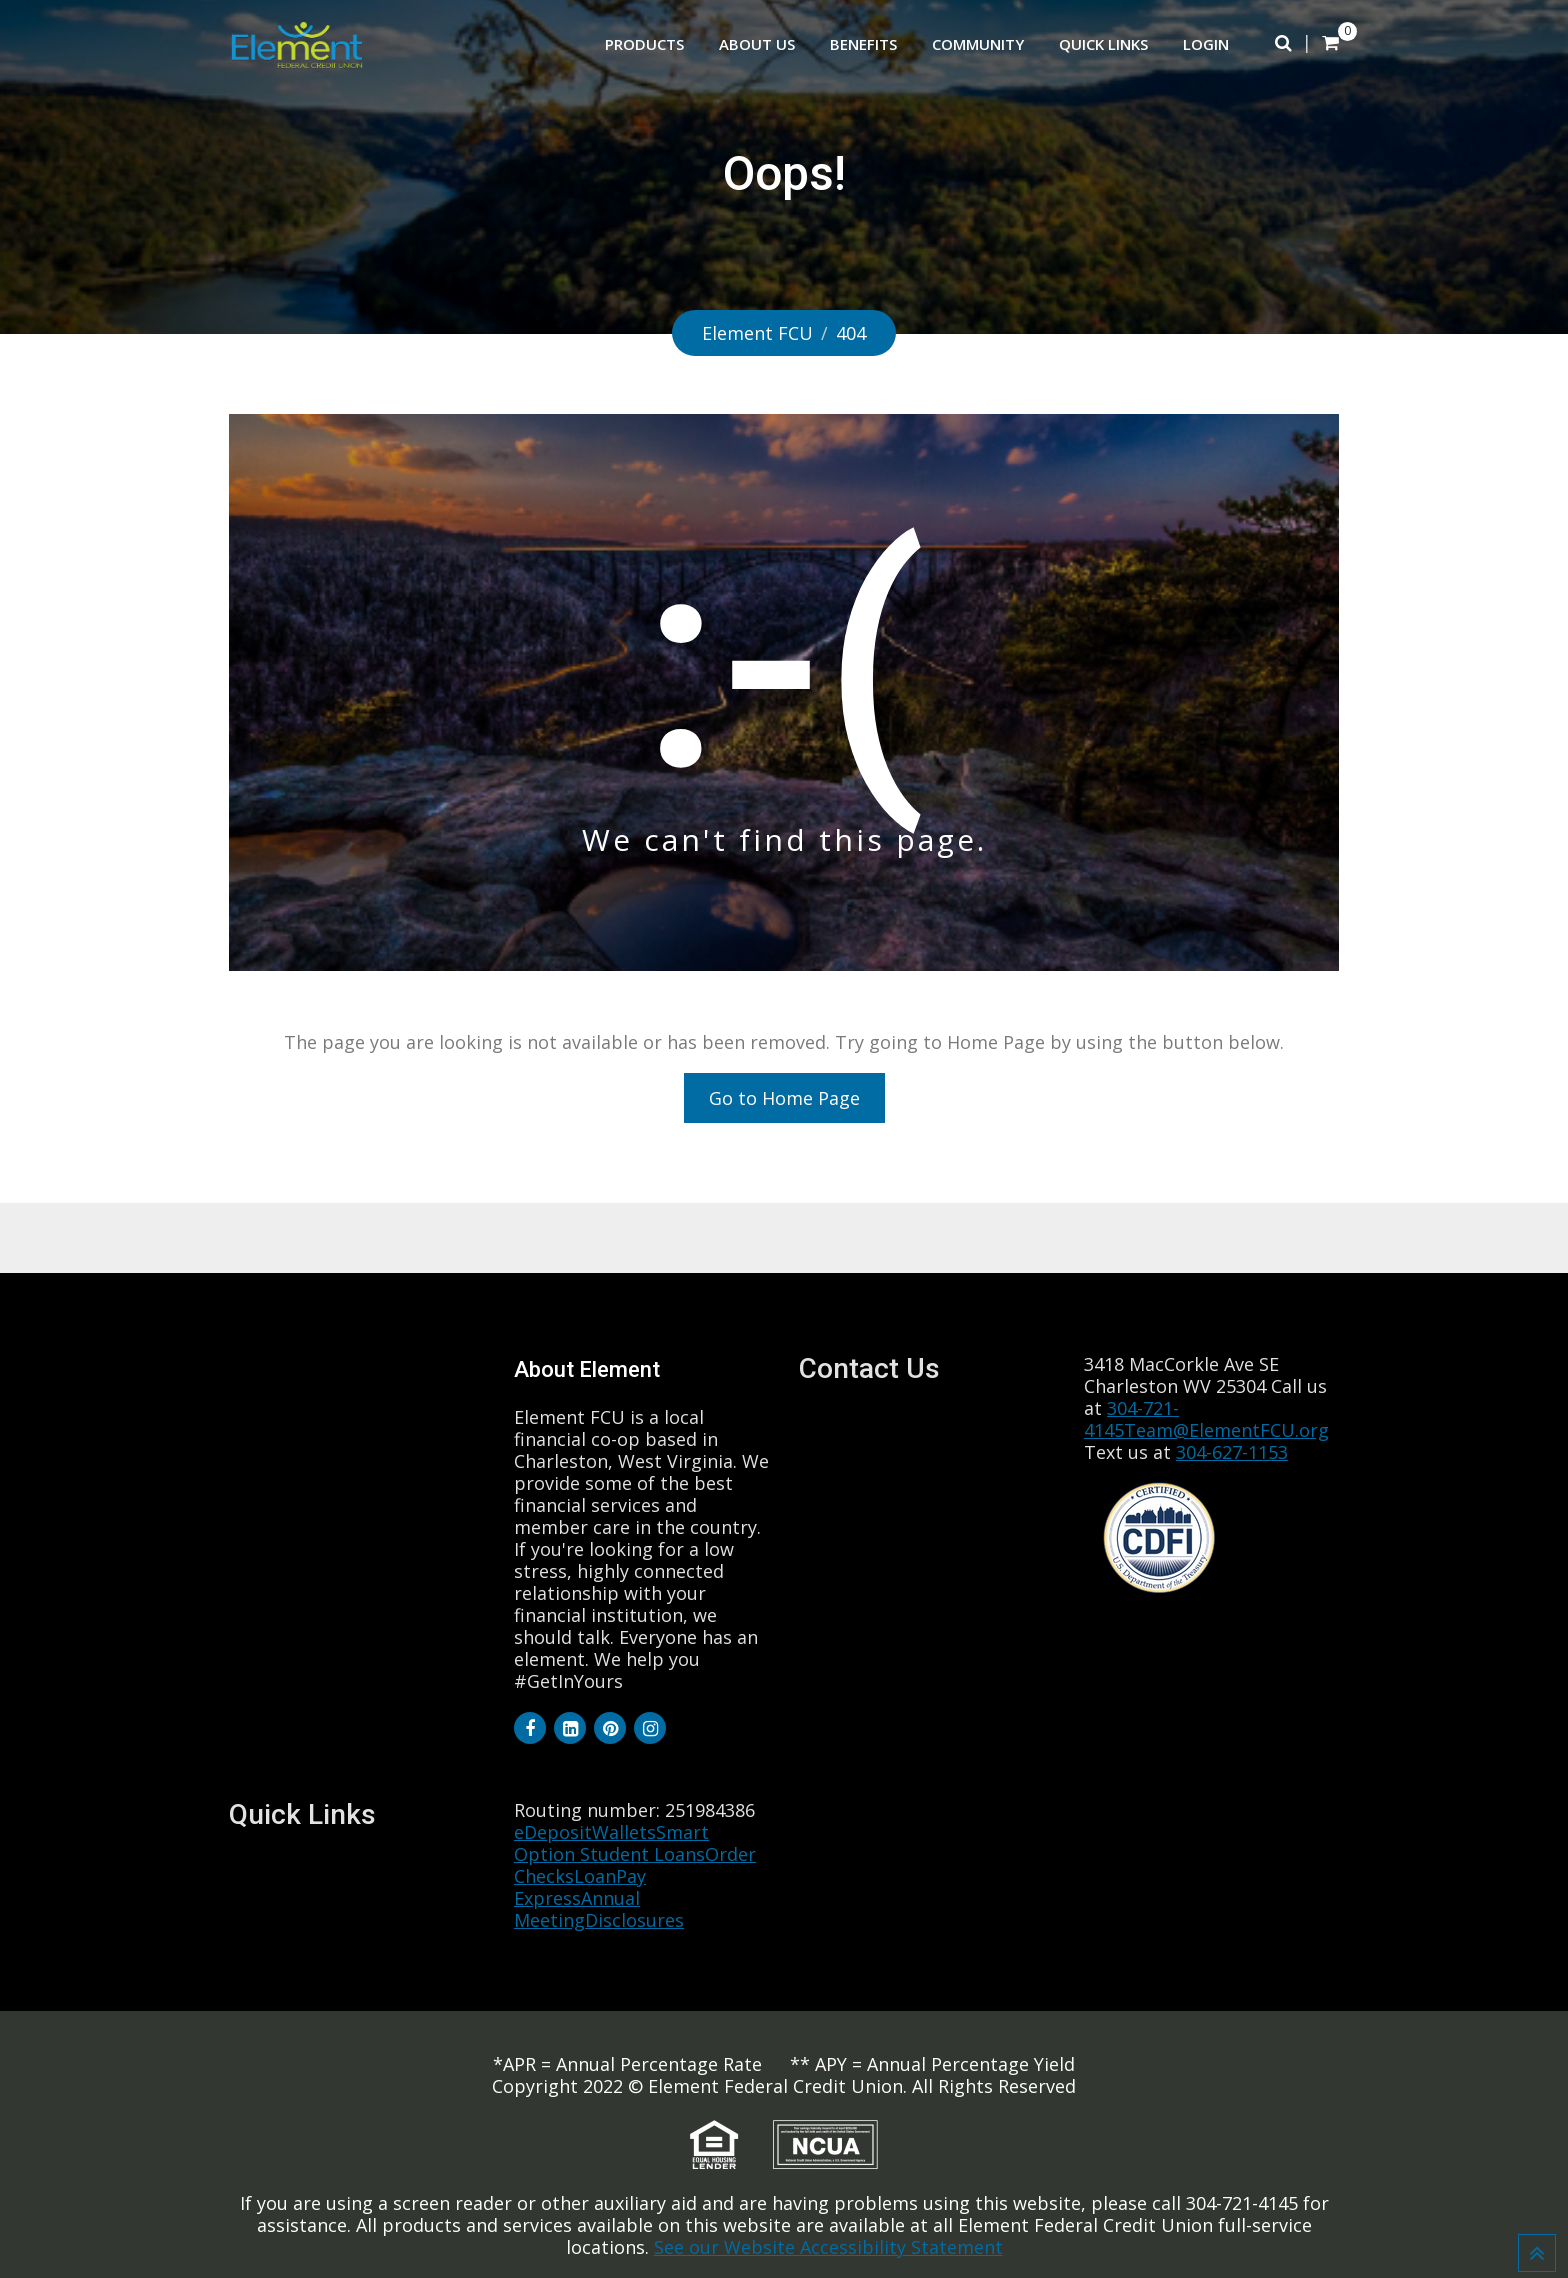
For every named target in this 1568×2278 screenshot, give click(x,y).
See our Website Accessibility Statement (828, 2247)
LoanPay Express (580, 1887)
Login (1206, 44)
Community (978, 44)
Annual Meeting (577, 1909)
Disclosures (634, 1920)
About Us (757, 44)
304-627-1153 (1232, 1452)
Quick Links (1103, 44)
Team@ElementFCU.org (1226, 1430)
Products (644, 44)
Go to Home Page (784, 1098)
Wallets (624, 1832)
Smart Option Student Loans (611, 1843)
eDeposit (553, 1832)
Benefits (863, 44)
